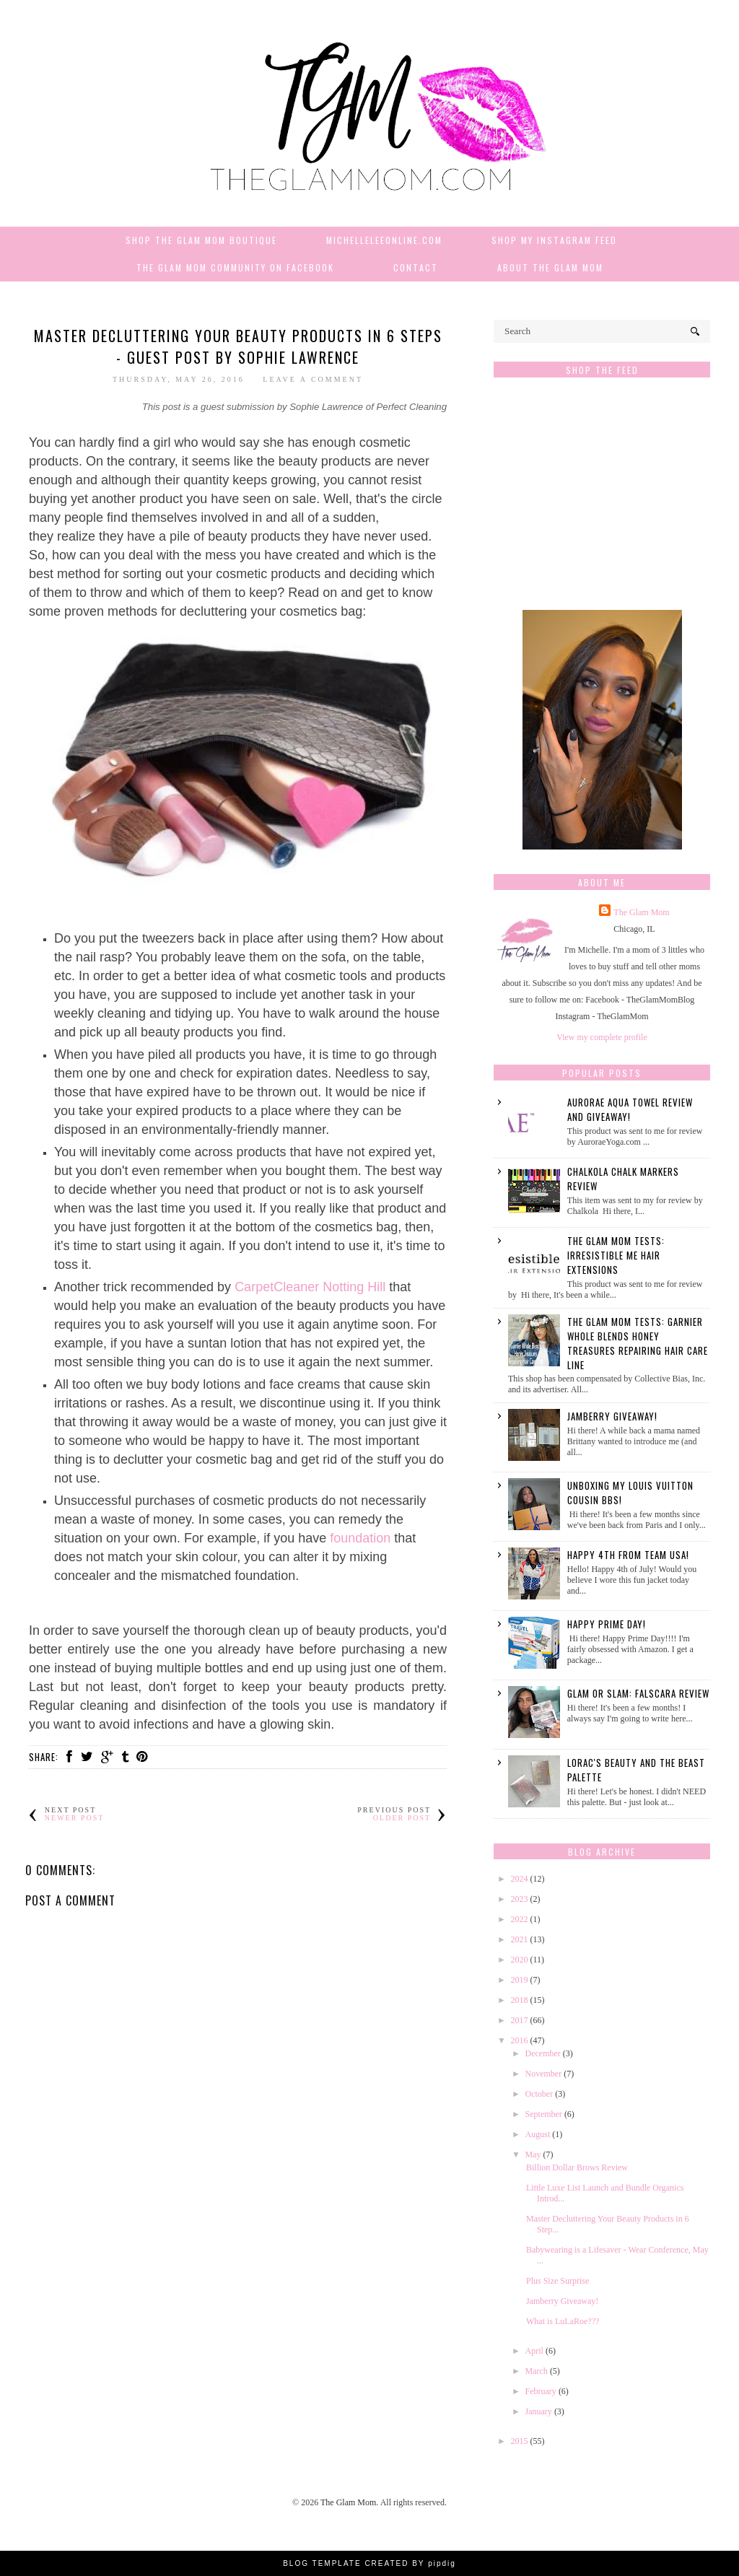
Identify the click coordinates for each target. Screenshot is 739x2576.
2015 (519, 2441)
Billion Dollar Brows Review (577, 2167)
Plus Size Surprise (557, 2281)
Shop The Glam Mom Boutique (201, 240)
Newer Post (75, 1818)
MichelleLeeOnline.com (384, 240)
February (540, 2391)
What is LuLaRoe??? (562, 2321)
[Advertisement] (602, 501)
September (543, 2114)
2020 (519, 1960)
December (543, 2053)
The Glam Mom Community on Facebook (235, 267)
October (539, 2094)
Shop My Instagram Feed (554, 240)
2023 (519, 1899)
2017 (519, 2020)
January (538, 2411)
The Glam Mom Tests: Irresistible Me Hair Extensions (616, 1255)
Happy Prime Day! (606, 1624)
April (534, 2351)
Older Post (402, 1818)
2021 (519, 1939)
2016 (519, 2040)
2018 (519, 2000)
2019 (519, 1980)
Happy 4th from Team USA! (628, 1554)
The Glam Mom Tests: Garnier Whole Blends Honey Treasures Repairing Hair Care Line (637, 1343)
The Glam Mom (641, 912)
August (538, 2134)
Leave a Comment (313, 379)
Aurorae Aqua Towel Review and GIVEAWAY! (630, 1109)
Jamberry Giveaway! (612, 1416)
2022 (519, 1919)
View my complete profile (601, 1037)
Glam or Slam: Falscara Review (638, 1693)
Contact (415, 267)
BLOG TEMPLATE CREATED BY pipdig (369, 2563)
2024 (519, 1879)
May (533, 2154)
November (543, 2074)
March (536, 2371)
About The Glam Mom (550, 267)
